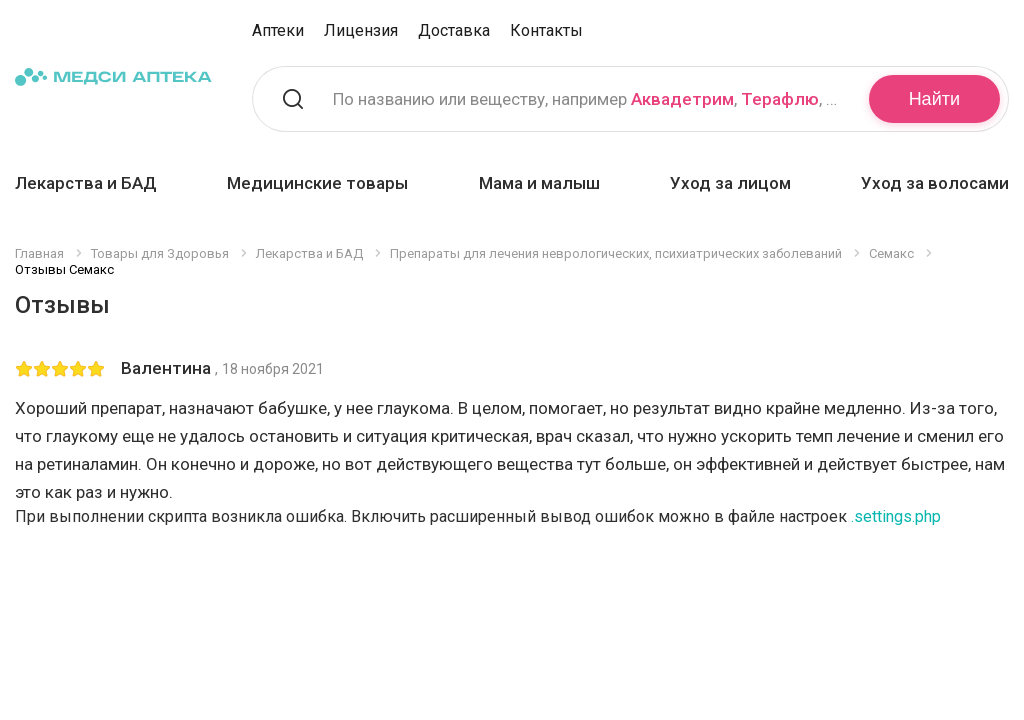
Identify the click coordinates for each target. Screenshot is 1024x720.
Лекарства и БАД (86, 183)
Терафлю (780, 99)
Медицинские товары (317, 183)
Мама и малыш (539, 183)
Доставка (454, 30)
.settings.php (896, 516)
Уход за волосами (935, 183)
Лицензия (361, 30)
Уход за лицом (730, 183)
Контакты (546, 30)
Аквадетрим (682, 99)
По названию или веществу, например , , (588, 99)
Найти (934, 99)
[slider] (60, 369)
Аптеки (278, 30)
